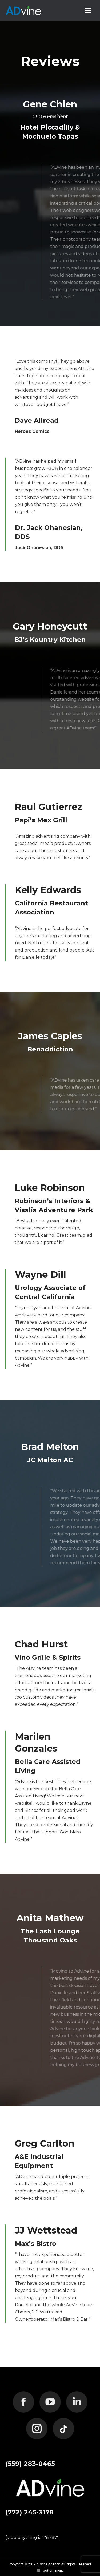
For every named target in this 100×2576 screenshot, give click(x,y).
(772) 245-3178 (29, 2512)
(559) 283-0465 (30, 2464)
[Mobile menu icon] (88, 10)
